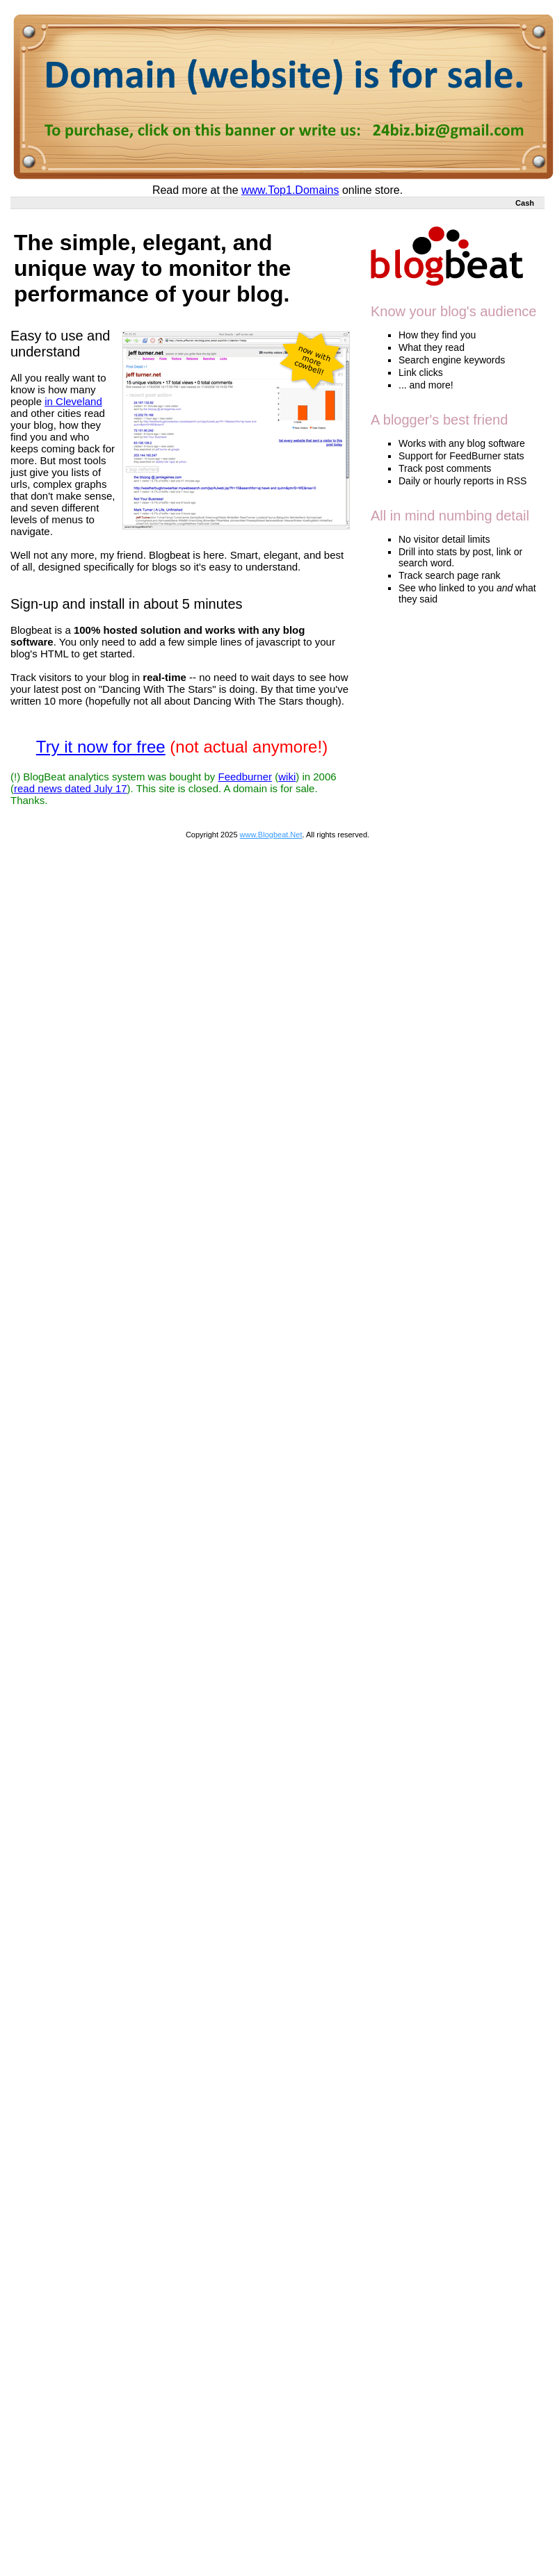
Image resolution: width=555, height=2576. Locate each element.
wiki (287, 776)
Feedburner (245, 776)
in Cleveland (73, 401)
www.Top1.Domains (290, 190)
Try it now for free (101, 746)
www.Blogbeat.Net (271, 834)
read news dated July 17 (70, 788)
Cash (524, 203)
